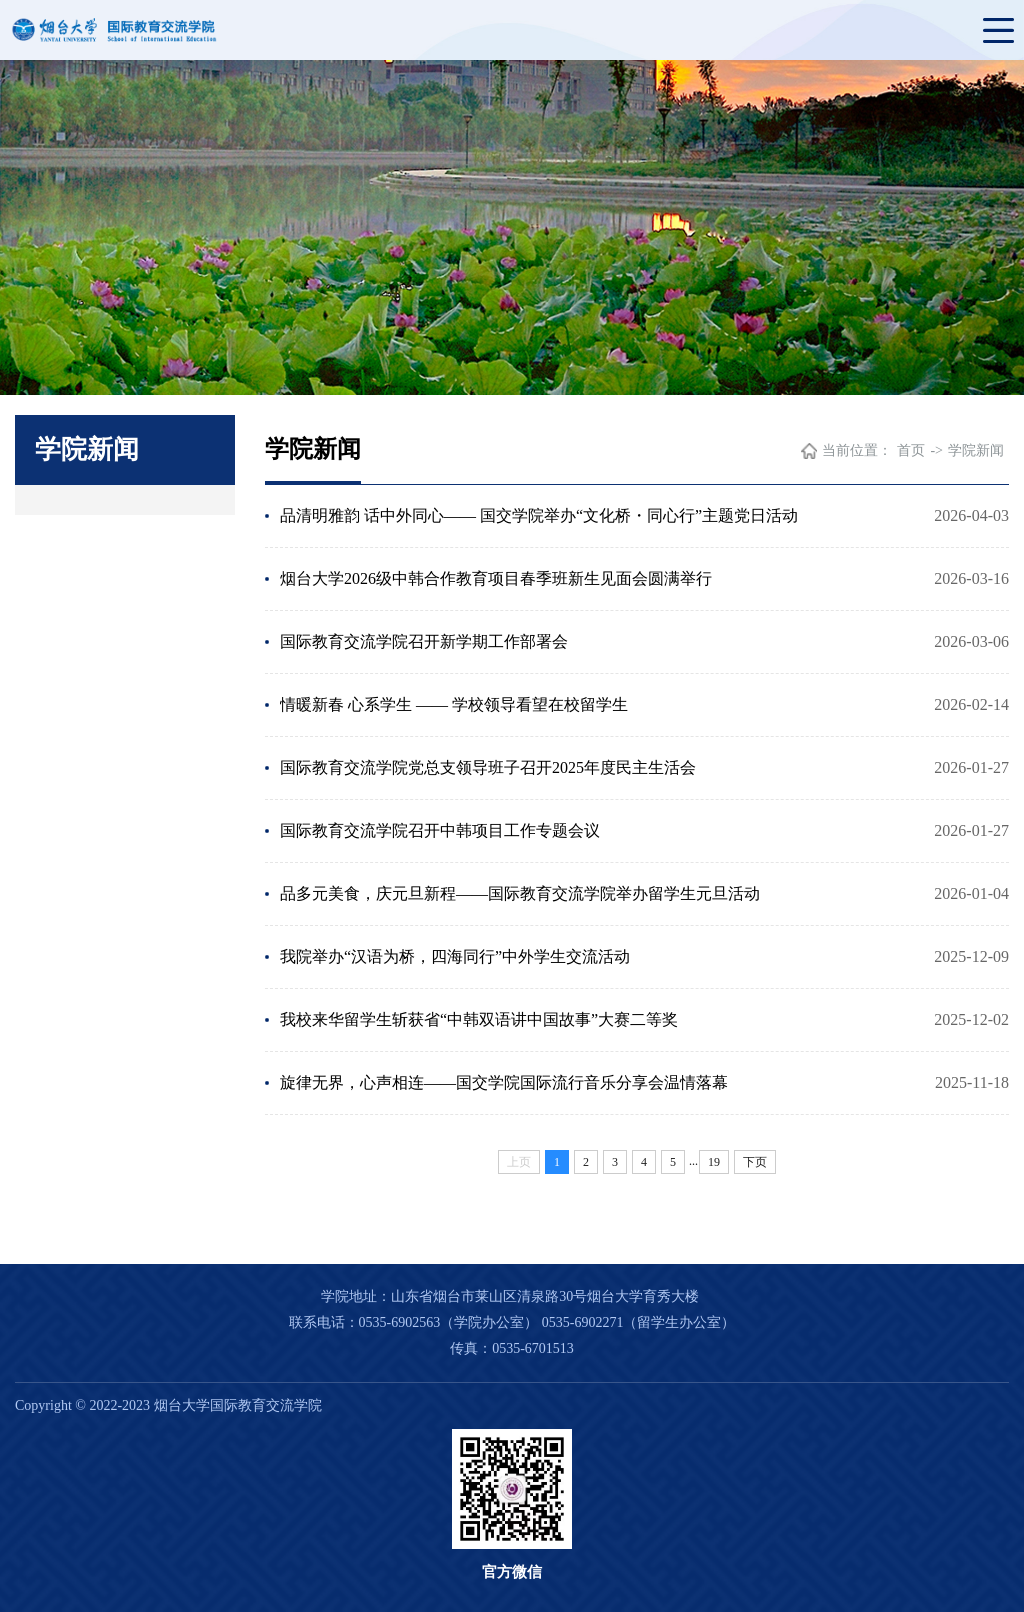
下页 (755, 1162)
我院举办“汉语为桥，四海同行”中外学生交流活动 (455, 956)
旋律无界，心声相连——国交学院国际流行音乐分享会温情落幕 (504, 1082)
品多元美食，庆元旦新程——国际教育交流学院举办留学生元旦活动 (520, 893)
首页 (911, 450)
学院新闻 (976, 450)
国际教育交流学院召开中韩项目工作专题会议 (440, 830)
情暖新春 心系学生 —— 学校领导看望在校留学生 (454, 704)
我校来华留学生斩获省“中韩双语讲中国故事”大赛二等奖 (479, 1019)
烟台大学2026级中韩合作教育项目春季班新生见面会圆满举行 (496, 578)
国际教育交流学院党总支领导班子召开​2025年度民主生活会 (488, 767)
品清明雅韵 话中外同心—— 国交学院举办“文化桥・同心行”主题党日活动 (539, 515)
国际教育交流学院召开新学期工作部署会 (424, 641)
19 (714, 1162)
